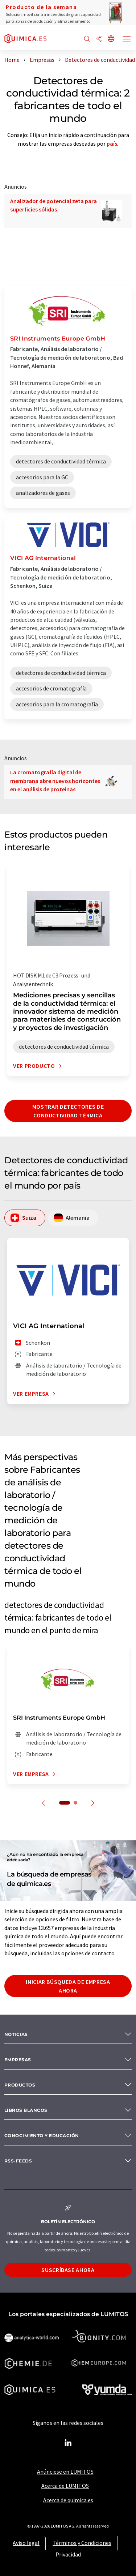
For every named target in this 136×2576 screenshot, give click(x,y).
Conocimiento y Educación (41, 2135)
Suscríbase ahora (67, 2269)
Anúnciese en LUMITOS (65, 2471)
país (112, 143)
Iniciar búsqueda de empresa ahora (68, 1986)
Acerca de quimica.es (68, 2500)
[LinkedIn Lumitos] (68, 2443)
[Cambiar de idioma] (111, 39)
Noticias (16, 2034)
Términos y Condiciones (82, 2542)
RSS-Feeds (18, 2161)
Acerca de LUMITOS (65, 2485)
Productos (19, 2085)
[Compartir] (99, 39)
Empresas (17, 2059)
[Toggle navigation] (127, 39)
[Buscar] (87, 39)
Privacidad (68, 2554)
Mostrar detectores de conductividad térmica (68, 1111)
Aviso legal (26, 2542)
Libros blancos (26, 2110)
